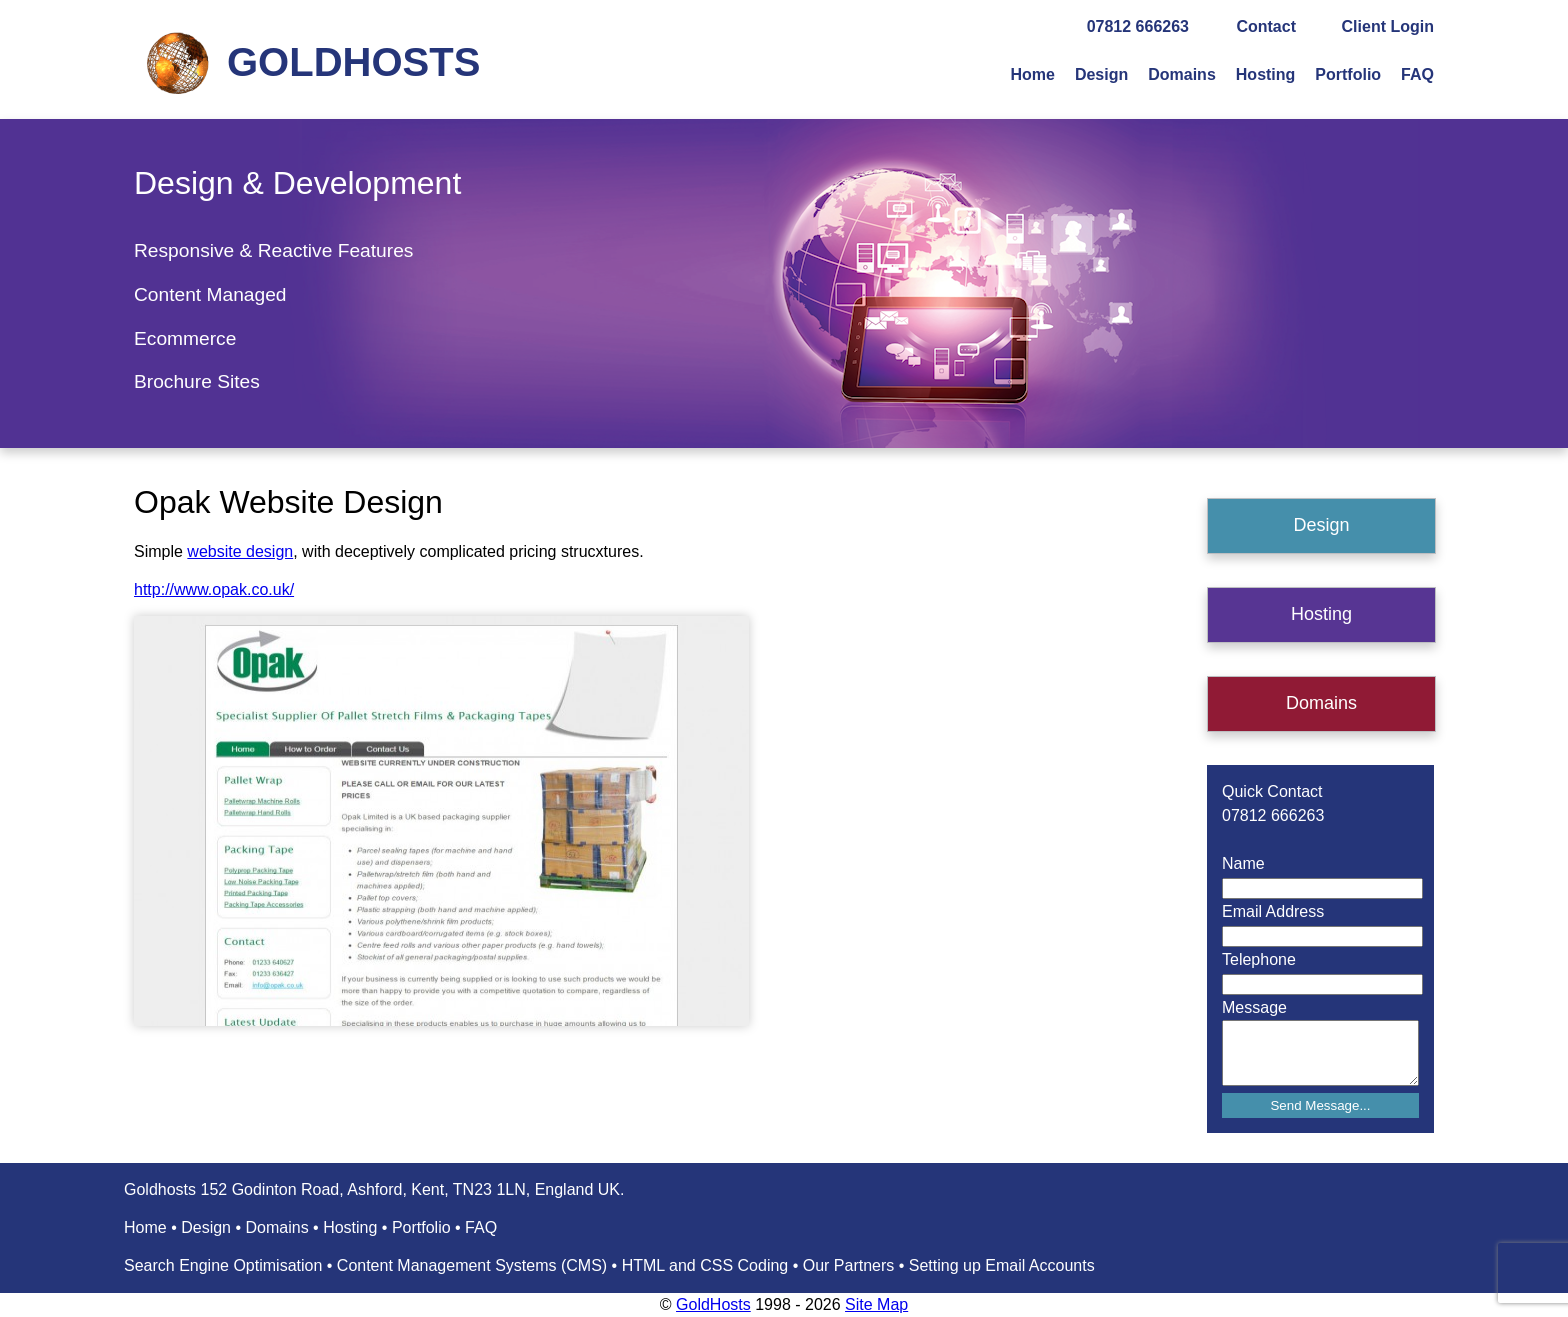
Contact (1266, 26)
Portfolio (1348, 74)
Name (1243, 863)
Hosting (1266, 74)
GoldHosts (713, 1304)
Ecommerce (185, 338)
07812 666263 (1138, 26)
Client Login (1388, 26)
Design (1101, 74)
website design (240, 551)
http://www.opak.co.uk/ (214, 589)
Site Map (876, 1304)
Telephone (1259, 959)
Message (1254, 1007)
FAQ (1417, 74)
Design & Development (297, 183)
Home (1032, 74)
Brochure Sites (197, 381)
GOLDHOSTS (353, 62)
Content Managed (210, 294)
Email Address (1273, 911)
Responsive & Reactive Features (273, 250)
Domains (1182, 74)
